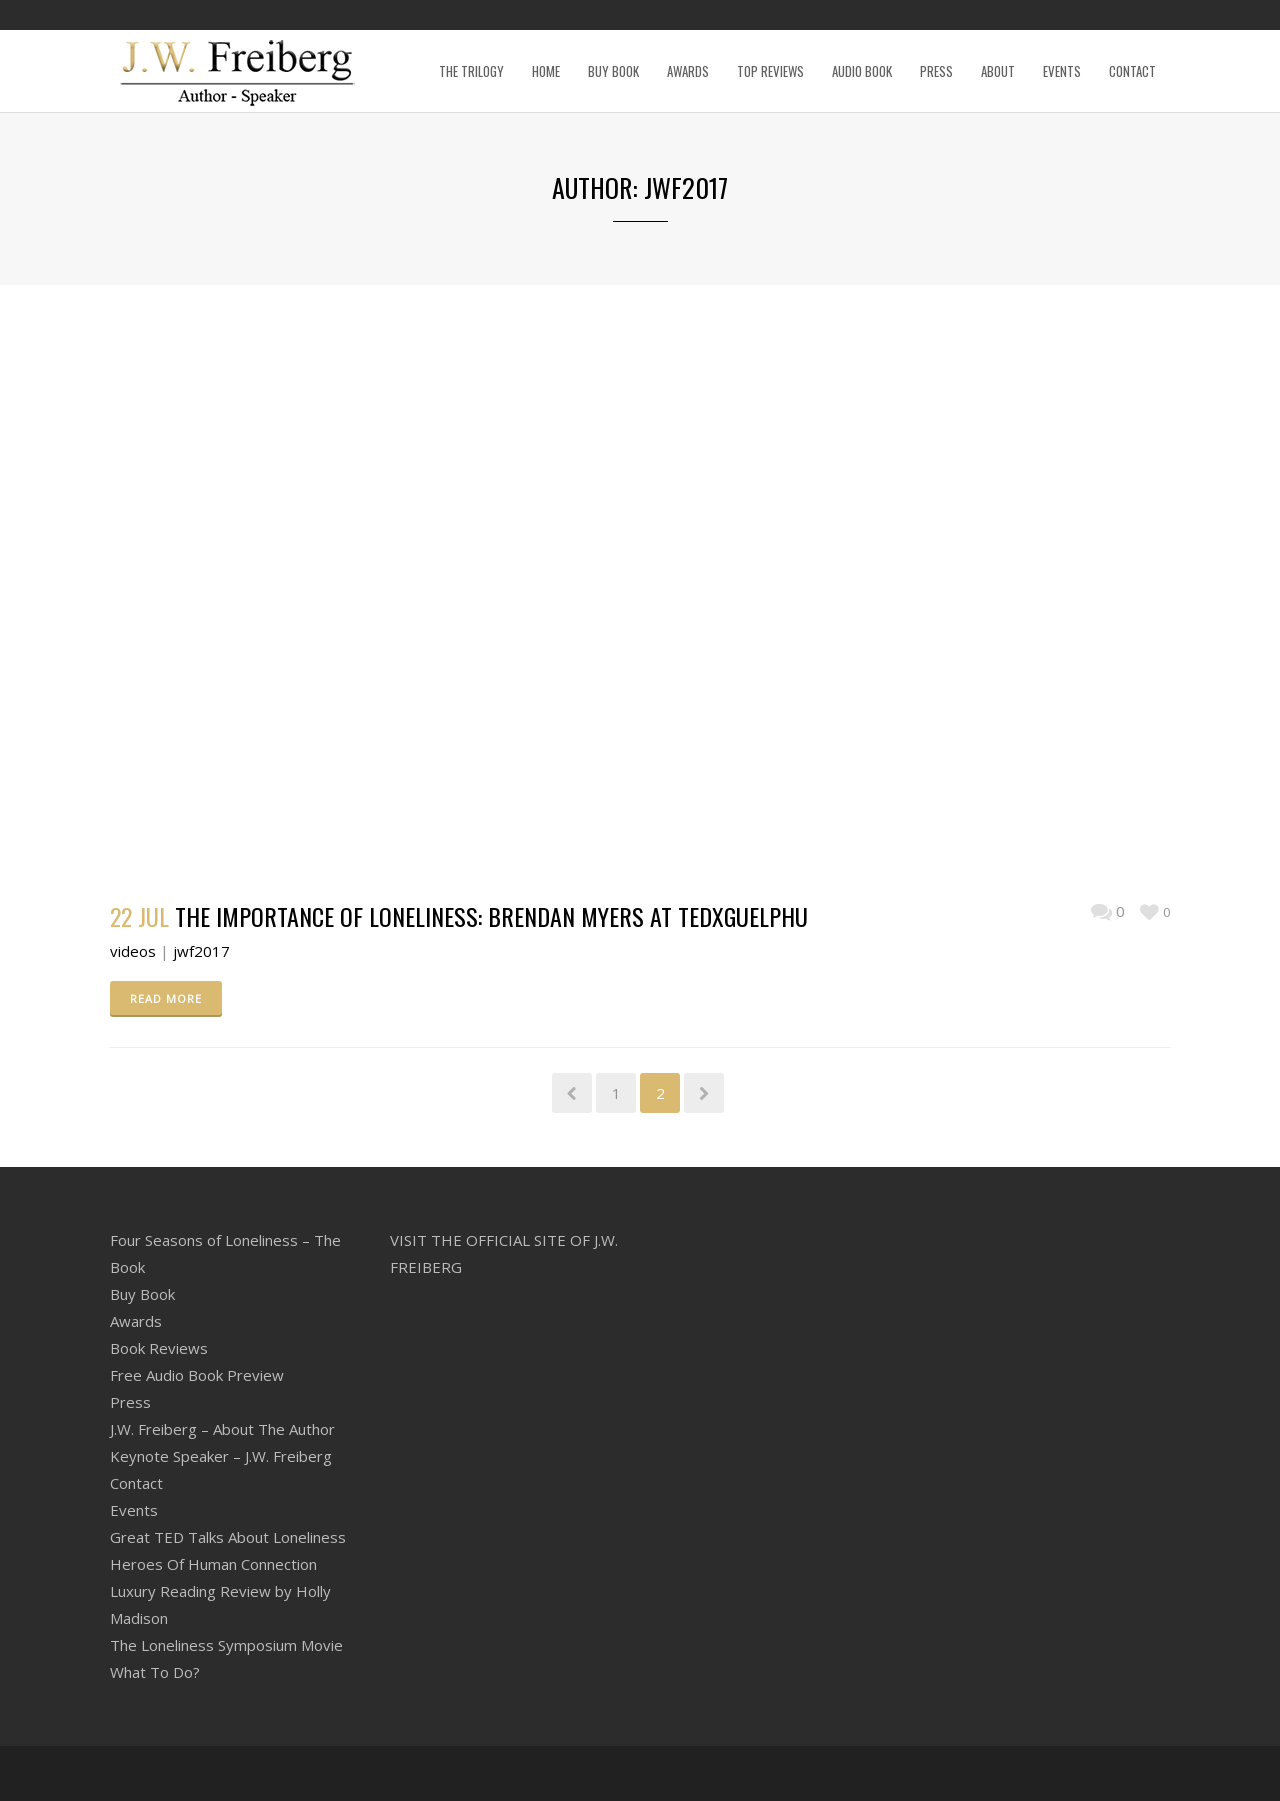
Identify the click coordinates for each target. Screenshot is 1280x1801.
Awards (136, 1321)
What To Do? (155, 1672)
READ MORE (166, 998)
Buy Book (142, 1294)
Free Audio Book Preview (197, 1375)
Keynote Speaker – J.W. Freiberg (221, 1456)
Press (130, 1402)
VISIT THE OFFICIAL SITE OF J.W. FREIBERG (504, 1253)
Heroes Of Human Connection (213, 1564)
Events (134, 1510)
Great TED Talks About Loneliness (228, 1537)
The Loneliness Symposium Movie (226, 1645)
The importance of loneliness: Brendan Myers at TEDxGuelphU (491, 916)
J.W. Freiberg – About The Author (222, 1429)
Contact (136, 1483)
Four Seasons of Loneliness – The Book (225, 1253)
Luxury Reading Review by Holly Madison (220, 1604)
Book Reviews (159, 1348)
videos (133, 951)
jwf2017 (201, 951)
